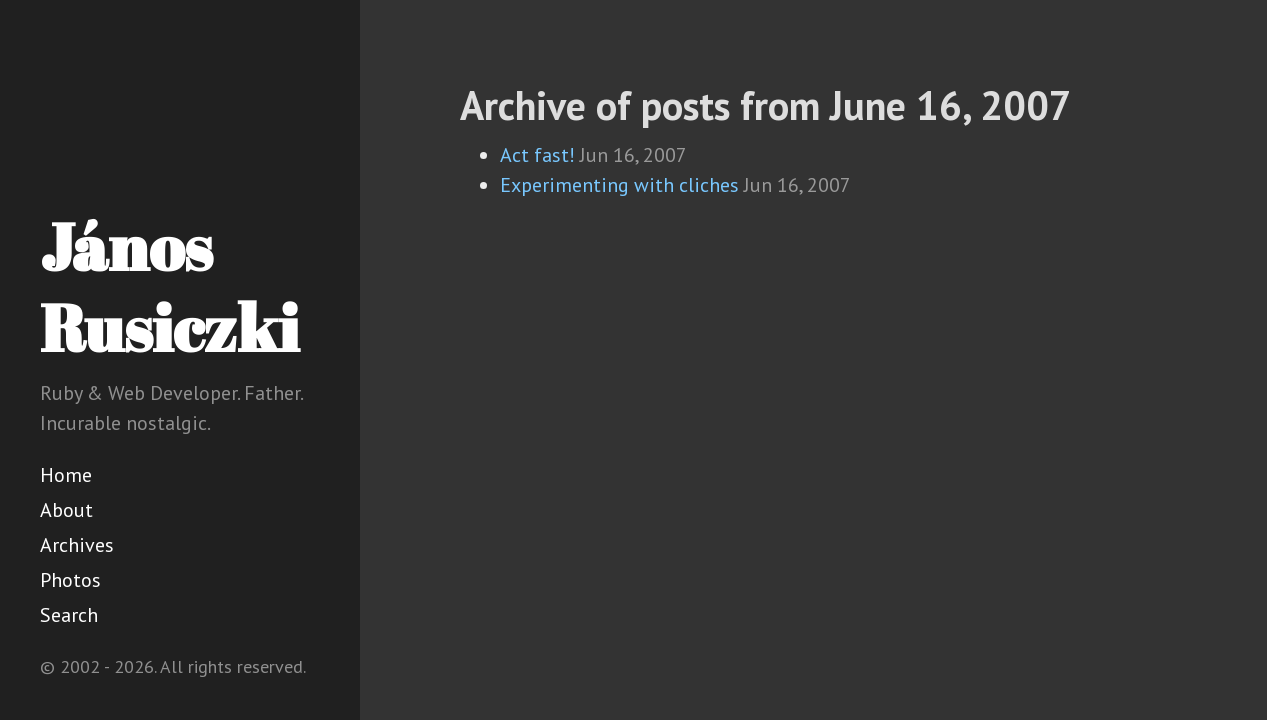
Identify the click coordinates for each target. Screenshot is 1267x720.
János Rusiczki (169, 286)
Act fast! (537, 155)
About (66, 510)
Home (66, 475)
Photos (70, 580)
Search (69, 615)
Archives (77, 545)
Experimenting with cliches (619, 185)
